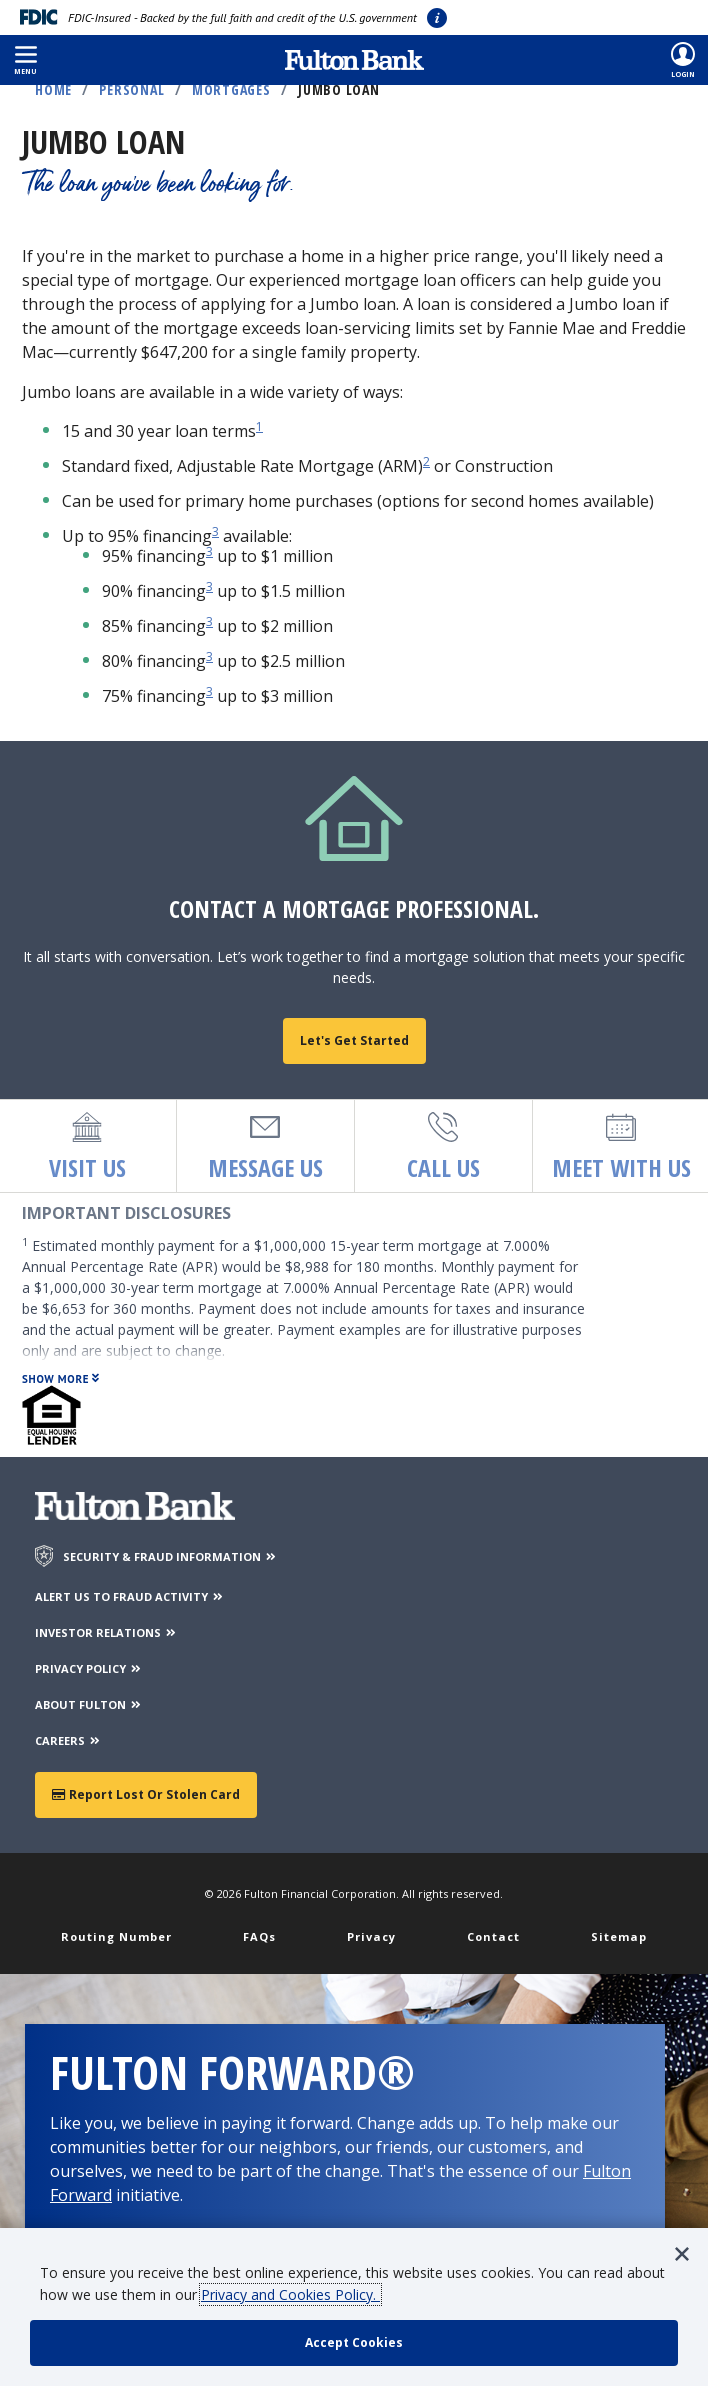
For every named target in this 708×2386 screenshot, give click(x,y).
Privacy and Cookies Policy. (290, 2294)
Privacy (371, 1936)
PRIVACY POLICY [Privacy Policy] (89, 1668)
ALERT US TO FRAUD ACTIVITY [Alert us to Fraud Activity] (130, 1596)
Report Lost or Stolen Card (146, 1794)
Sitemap (619, 1936)
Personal (131, 89)
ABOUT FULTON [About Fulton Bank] (89, 1704)
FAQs (259, 1936)
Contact (493, 1936)
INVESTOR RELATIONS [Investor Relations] (106, 1632)
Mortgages (231, 89)
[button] (25, 60)
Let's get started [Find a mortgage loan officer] (354, 1040)
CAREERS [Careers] (68, 1740)
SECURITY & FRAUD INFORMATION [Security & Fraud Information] (170, 1556)
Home (53, 89)
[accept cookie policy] (354, 2343)
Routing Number (116, 1936)
